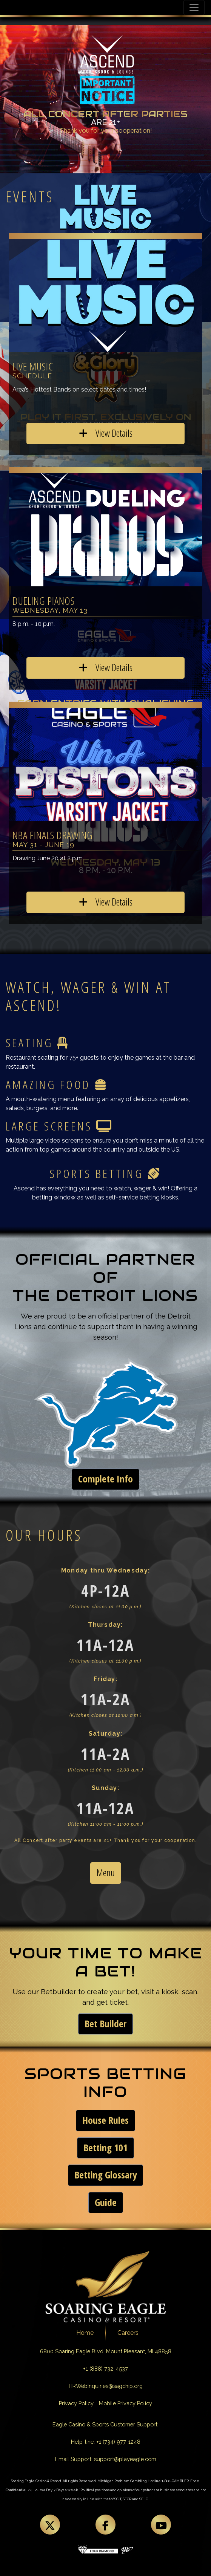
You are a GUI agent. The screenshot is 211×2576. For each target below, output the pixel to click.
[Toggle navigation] (194, 7)
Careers (128, 2332)
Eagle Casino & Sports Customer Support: (105, 2424)
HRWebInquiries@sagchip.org (106, 2386)
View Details (105, 433)
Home (85, 2332)
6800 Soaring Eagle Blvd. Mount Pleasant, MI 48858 (105, 2351)
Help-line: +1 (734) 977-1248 (105, 2441)
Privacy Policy (76, 2403)
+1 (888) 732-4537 (105, 2368)
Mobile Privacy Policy (125, 2403)
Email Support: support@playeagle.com (105, 2459)
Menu (106, 1872)
